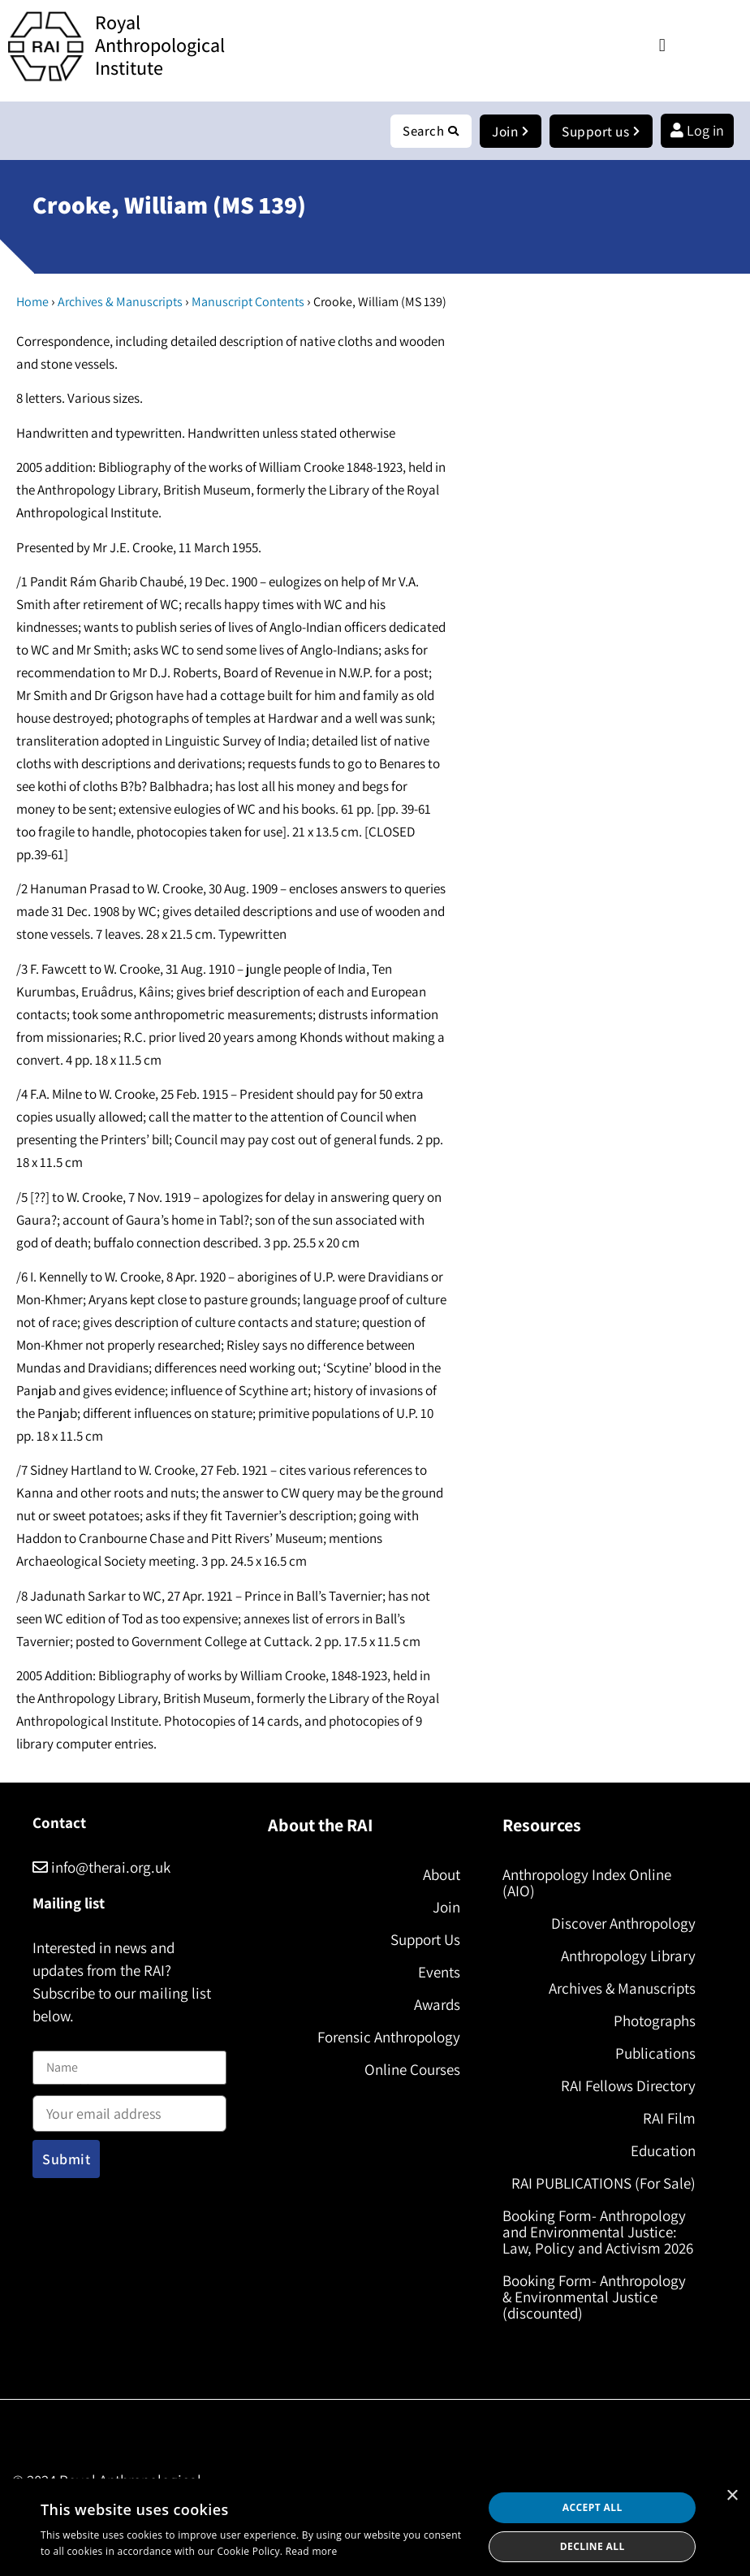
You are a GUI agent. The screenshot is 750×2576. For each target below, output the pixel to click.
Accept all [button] (592, 2507)
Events (439, 1972)
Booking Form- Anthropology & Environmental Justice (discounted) (594, 2297)
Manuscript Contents (248, 302)
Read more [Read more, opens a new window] (312, 2551)
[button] (662, 45)
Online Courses (412, 2070)
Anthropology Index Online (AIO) (586, 1883)
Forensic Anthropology (388, 2037)
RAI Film (669, 2119)
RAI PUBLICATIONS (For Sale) (603, 2183)
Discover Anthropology (623, 1924)
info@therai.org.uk (101, 1868)
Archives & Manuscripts (120, 302)
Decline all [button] (592, 2546)
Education (663, 2151)
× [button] (732, 2496)
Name (49, 2042)
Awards (437, 2005)
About (441, 1875)
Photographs (655, 2021)
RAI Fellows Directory (628, 2086)
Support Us (425, 1940)
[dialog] (375, 2527)
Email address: (129, 2109)
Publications (655, 2054)
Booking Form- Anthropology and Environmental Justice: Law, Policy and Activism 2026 (597, 2232)
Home (32, 302)
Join (446, 1907)
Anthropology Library (628, 1956)
